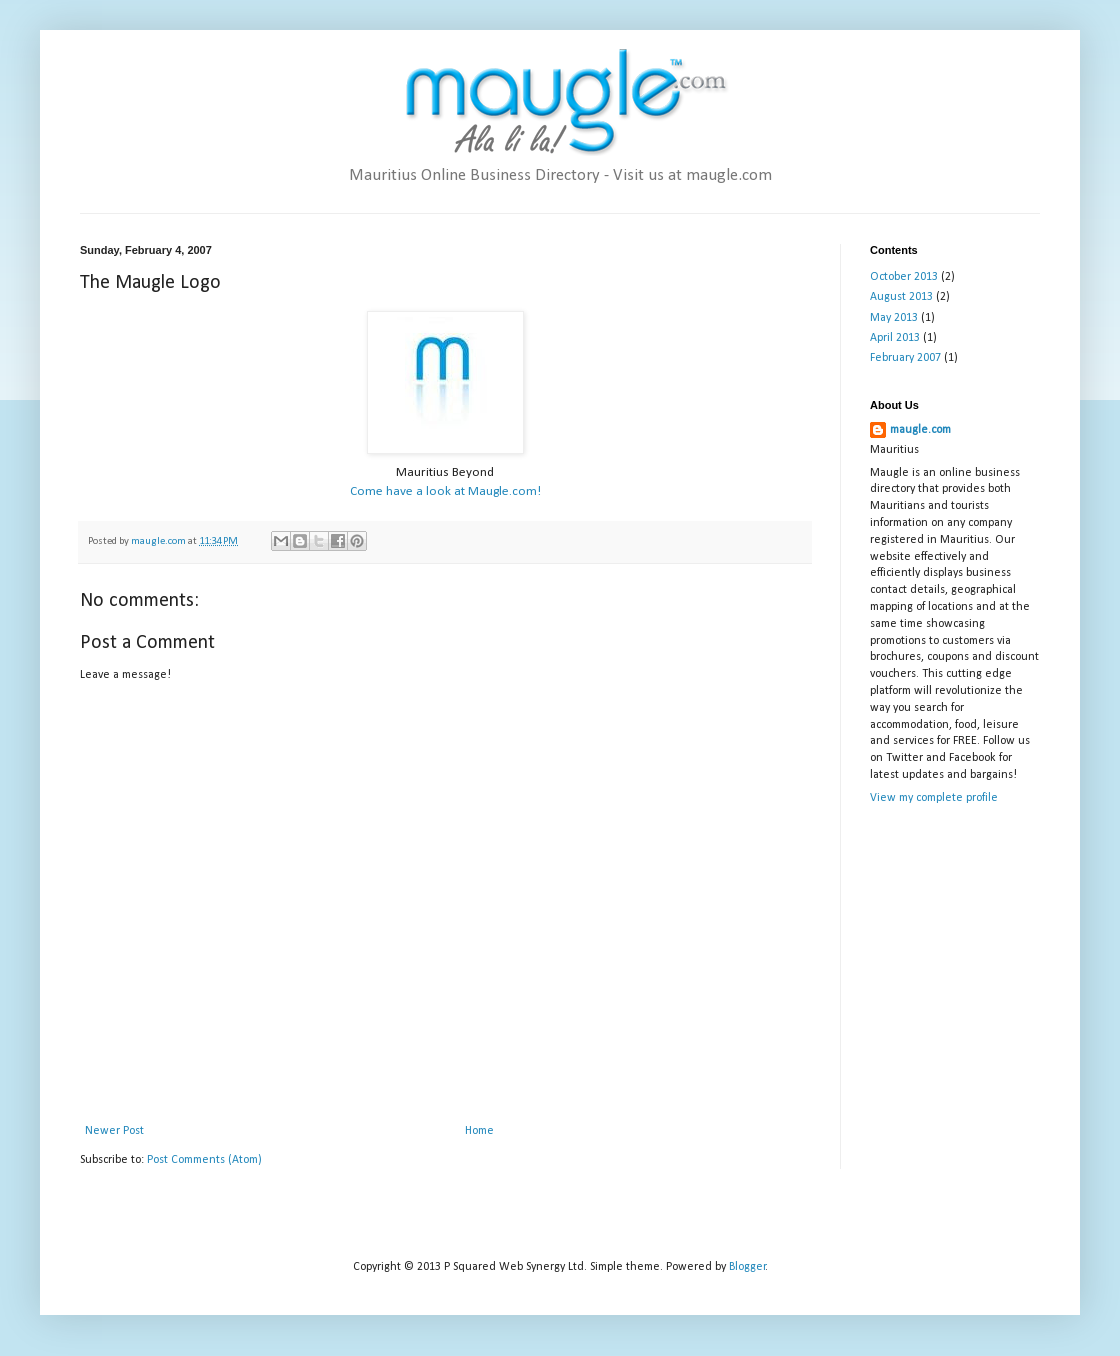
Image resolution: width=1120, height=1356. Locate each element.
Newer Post (114, 1131)
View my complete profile (934, 798)
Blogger (747, 1267)
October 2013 (904, 277)
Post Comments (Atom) (204, 1160)
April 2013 (895, 338)
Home (479, 1131)
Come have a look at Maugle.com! (445, 491)
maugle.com (920, 430)
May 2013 (894, 318)
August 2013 (901, 297)
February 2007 (905, 358)
